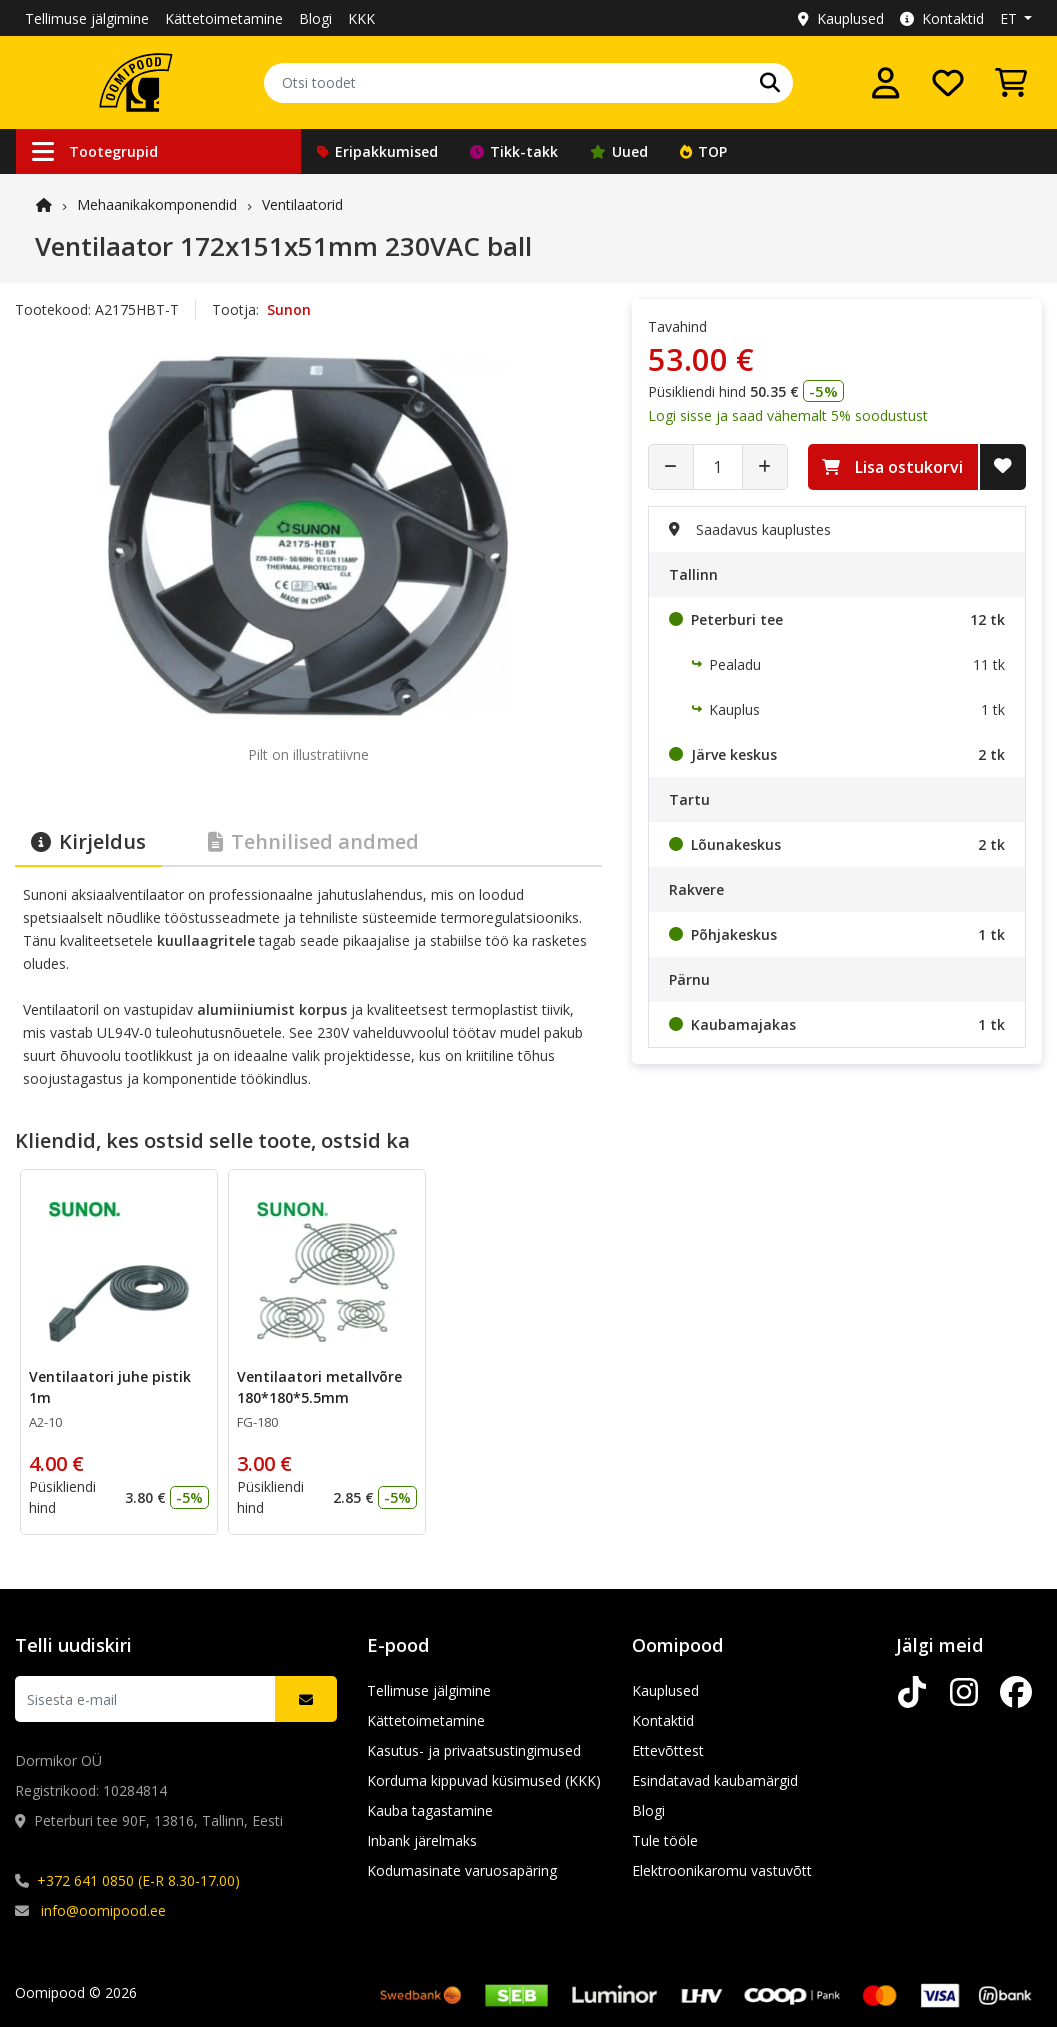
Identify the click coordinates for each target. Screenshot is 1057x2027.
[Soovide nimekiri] (948, 83)
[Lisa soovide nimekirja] (1003, 467)
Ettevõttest (668, 1750)
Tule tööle (665, 1840)
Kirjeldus (88, 841)
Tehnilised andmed (313, 841)
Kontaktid (942, 18)
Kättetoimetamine (224, 18)
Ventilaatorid (302, 204)
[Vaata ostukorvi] (1011, 83)
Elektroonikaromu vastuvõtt (722, 1870)
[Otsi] (770, 83)
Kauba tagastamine (430, 1810)
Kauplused (841, 18)
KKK (361, 18)
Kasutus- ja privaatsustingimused (474, 1750)
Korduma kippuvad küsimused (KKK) (484, 1780)
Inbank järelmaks (422, 1840)
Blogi (315, 18)
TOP (703, 151)
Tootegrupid (95, 151)
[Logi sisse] (886, 83)
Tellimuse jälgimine (87, 18)
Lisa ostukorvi (892, 467)
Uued (619, 151)
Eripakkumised (377, 151)
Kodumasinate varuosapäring (462, 1870)
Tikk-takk (514, 151)
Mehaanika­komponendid (157, 204)
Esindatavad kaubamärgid (715, 1780)
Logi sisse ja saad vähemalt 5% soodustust (788, 415)
